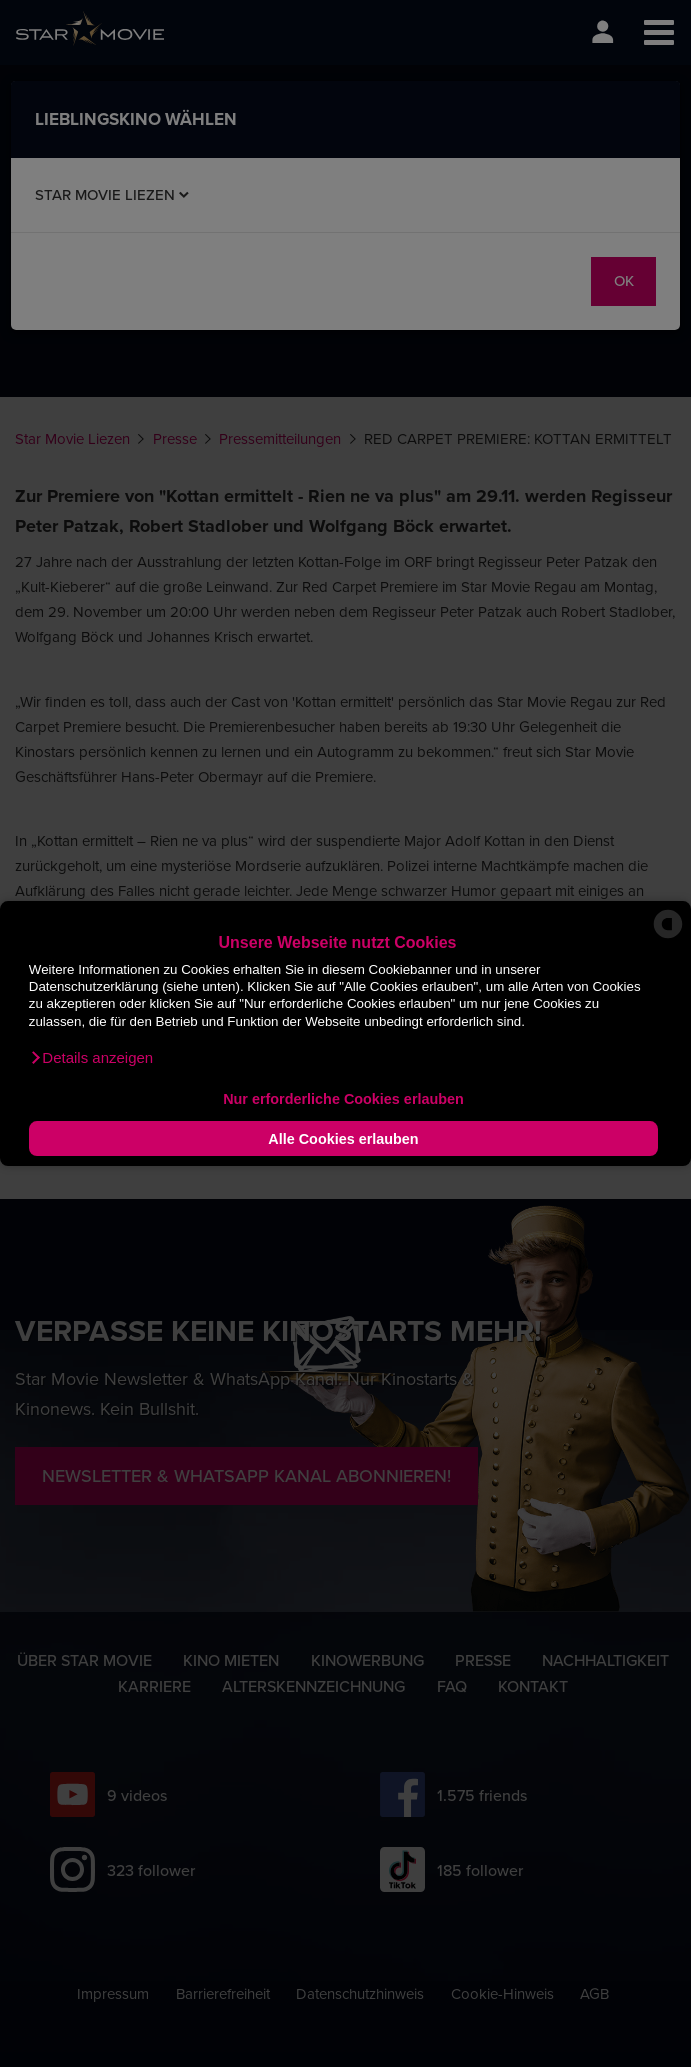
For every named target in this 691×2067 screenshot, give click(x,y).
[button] (91, 1058)
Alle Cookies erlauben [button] (343, 1139)
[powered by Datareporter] (668, 936)
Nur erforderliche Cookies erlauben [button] (343, 1099)
